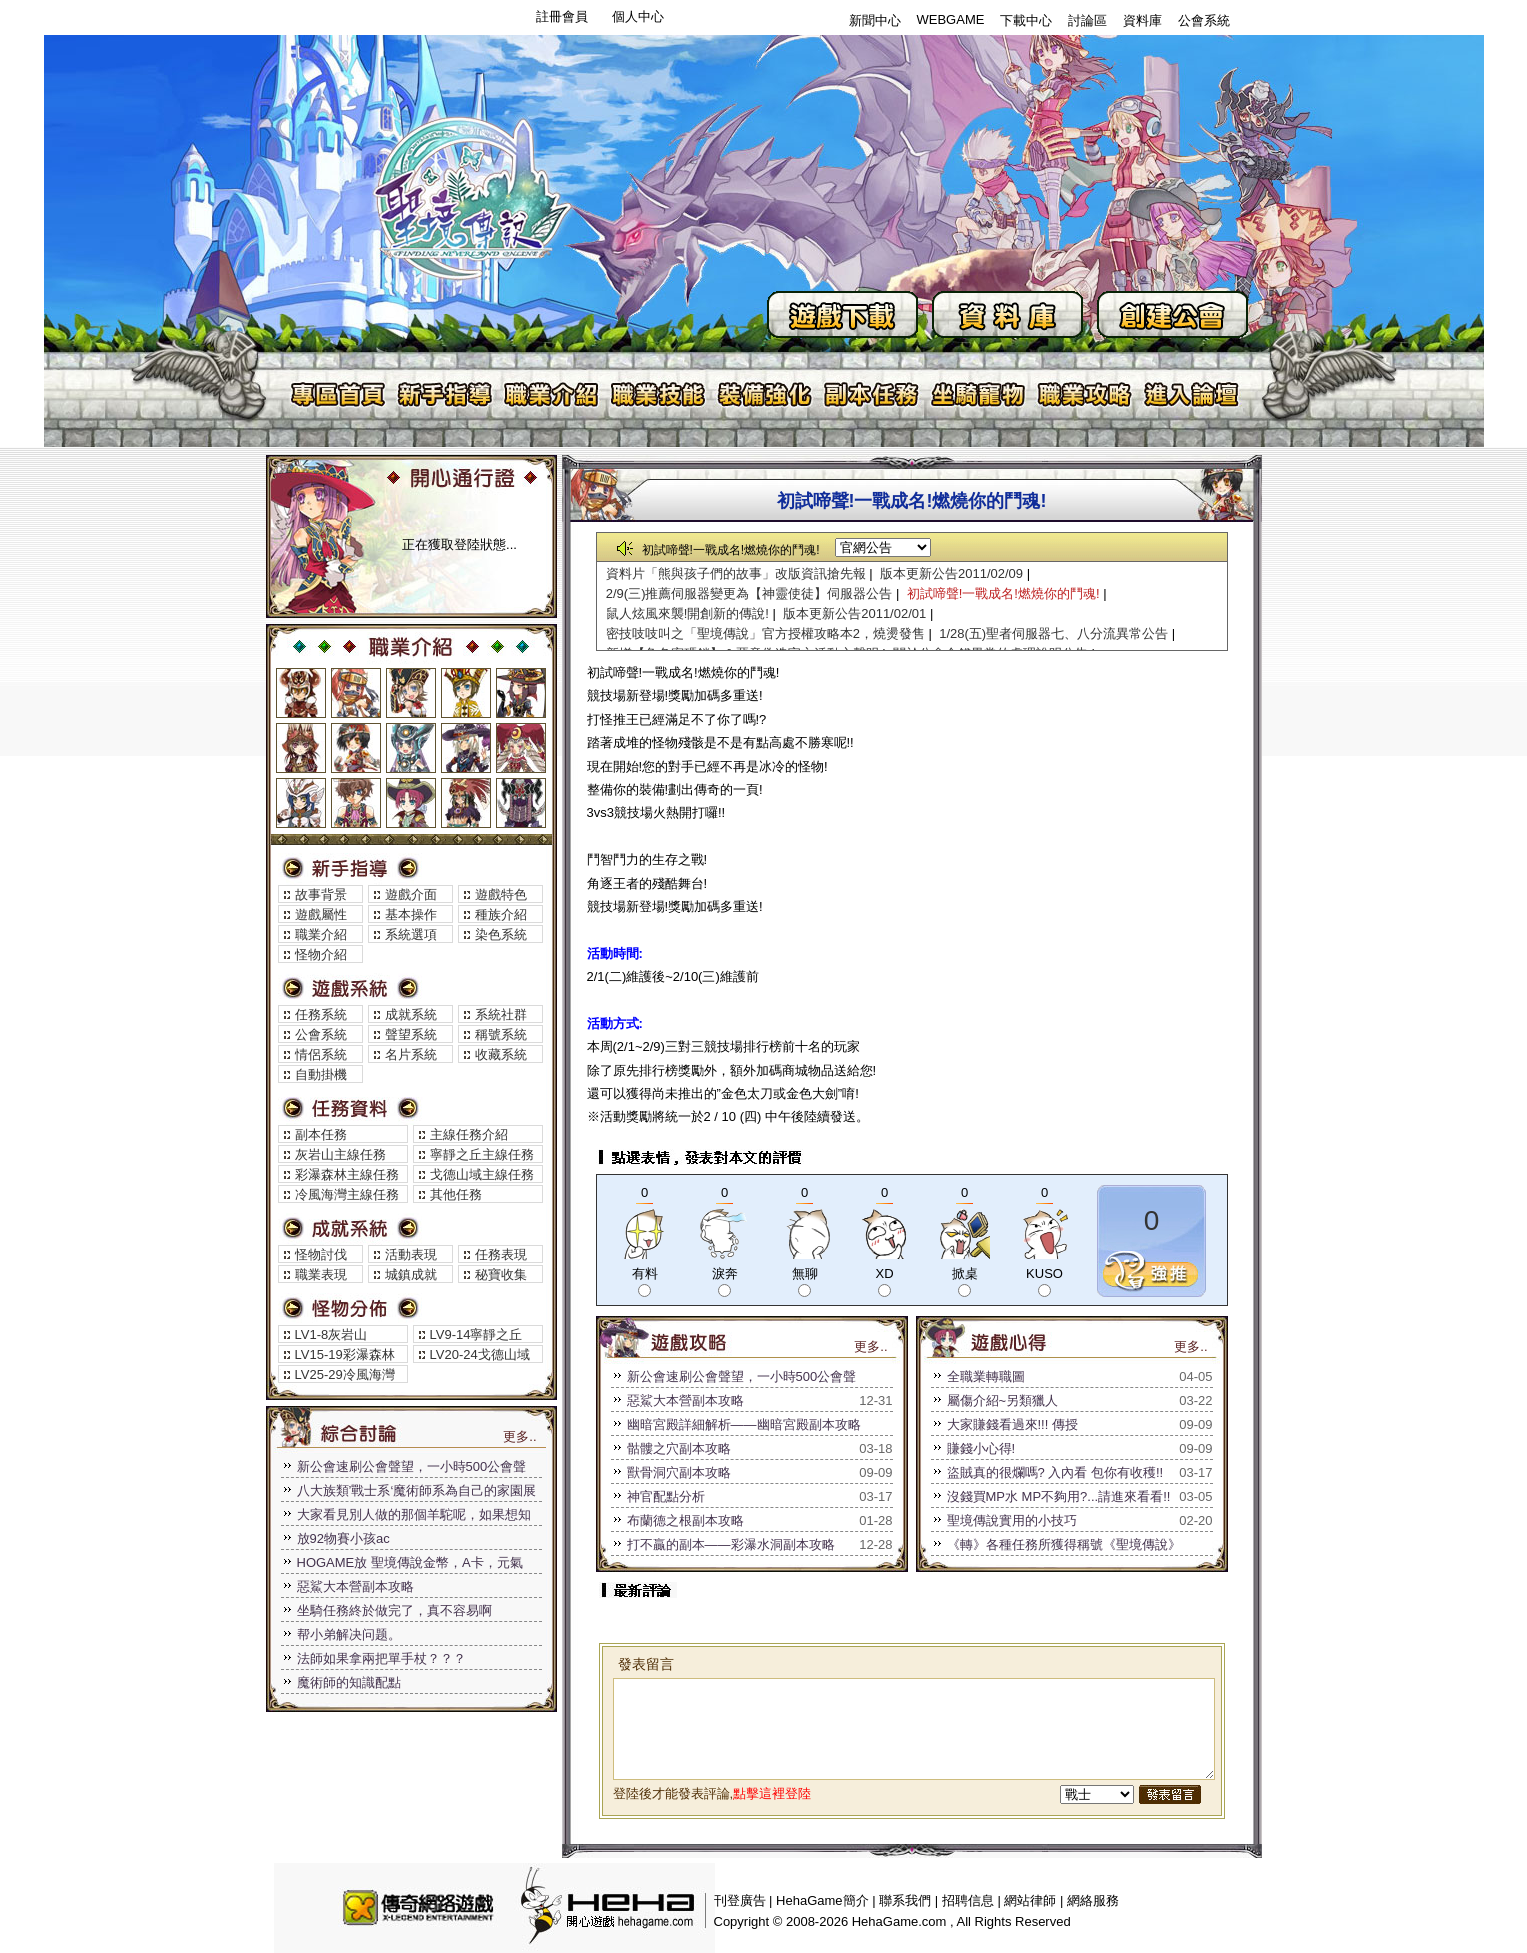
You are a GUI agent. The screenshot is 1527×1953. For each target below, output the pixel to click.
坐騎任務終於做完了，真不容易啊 (394, 1610)
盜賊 (356, 693)
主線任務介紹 (469, 1134)
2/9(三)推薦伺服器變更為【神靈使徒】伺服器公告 (749, 593)
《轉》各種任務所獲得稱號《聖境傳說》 (1064, 1544)
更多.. (519, 1436)
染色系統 (501, 934)
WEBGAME (951, 19)
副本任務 (872, 394)
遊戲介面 (411, 894)
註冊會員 (562, 16)
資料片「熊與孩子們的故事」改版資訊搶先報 (736, 573)
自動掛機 (321, 1074)
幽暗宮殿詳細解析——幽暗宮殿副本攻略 (744, 1424)
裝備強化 (765, 394)
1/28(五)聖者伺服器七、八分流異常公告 (1053, 633)
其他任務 (456, 1194)
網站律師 (1030, 1900)
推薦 (1151, 1271)
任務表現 (501, 1254)
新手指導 (444, 394)
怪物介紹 (321, 954)
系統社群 (501, 1014)
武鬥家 (356, 748)
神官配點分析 (666, 1496)
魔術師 (521, 693)
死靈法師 (521, 803)
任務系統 (321, 1014)
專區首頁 (337, 394)
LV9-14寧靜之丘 (476, 1334)
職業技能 (658, 394)
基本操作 (411, 914)
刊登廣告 (740, 1900)
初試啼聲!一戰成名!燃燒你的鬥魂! (1003, 593)
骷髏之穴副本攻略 (679, 1448)
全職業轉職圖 (986, 1376)
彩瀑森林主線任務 (347, 1174)
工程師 (411, 748)
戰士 (301, 693)
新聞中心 (875, 20)
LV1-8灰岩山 (331, 1334)
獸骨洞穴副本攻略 (679, 1472)
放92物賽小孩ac (343, 1538)
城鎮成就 (411, 1274)
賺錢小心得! (981, 1448)
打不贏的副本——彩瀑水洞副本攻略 (731, 1544)
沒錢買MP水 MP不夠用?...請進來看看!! (1059, 1496)
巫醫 (466, 803)
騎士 (301, 748)
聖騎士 (301, 803)
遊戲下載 (842, 314)
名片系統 (411, 1054)
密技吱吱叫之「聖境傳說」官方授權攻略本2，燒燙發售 (765, 633)
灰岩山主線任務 (340, 1154)
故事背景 (321, 894)
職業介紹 (551, 394)
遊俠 (411, 803)
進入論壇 (1193, 394)
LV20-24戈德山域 (480, 1354)
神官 (466, 693)
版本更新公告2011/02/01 (854, 613)
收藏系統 (501, 1054)
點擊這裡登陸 (772, 1793)
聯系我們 (905, 1900)
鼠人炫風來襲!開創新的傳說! (687, 613)
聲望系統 (411, 1034)
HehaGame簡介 (822, 1900)
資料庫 (1142, 20)
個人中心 (638, 16)
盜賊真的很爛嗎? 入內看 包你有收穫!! (1055, 1472)
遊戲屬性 (321, 914)
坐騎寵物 (979, 394)
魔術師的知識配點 (349, 1682)
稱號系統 (501, 1034)
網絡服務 (1093, 1900)
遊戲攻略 (1086, 394)
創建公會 (1172, 314)
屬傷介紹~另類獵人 (1003, 1400)
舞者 (356, 803)
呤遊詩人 (466, 748)
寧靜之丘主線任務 (482, 1154)
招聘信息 (968, 1900)
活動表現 (411, 1254)
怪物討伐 (321, 1254)
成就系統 (411, 1014)
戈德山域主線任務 (482, 1174)
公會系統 (1204, 20)
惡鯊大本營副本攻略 (355, 1586)
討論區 (1087, 20)
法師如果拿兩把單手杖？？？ (381, 1658)
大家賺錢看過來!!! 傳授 (1012, 1424)
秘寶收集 (501, 1274)
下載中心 (1026, 20)
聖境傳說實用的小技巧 (1012, 1520)
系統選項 (411, 934)
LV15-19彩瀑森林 (345, 1354)
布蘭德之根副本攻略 (685, 1520)
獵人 (411, 693)
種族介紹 (501, 914)
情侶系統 (321, 1054)
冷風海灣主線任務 (347, 1194)
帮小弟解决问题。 (349, 1634)
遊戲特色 (501, 894)
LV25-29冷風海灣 (345, 1374)
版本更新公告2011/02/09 (951, 573)
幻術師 (521, 748)
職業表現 (321, 1274)
